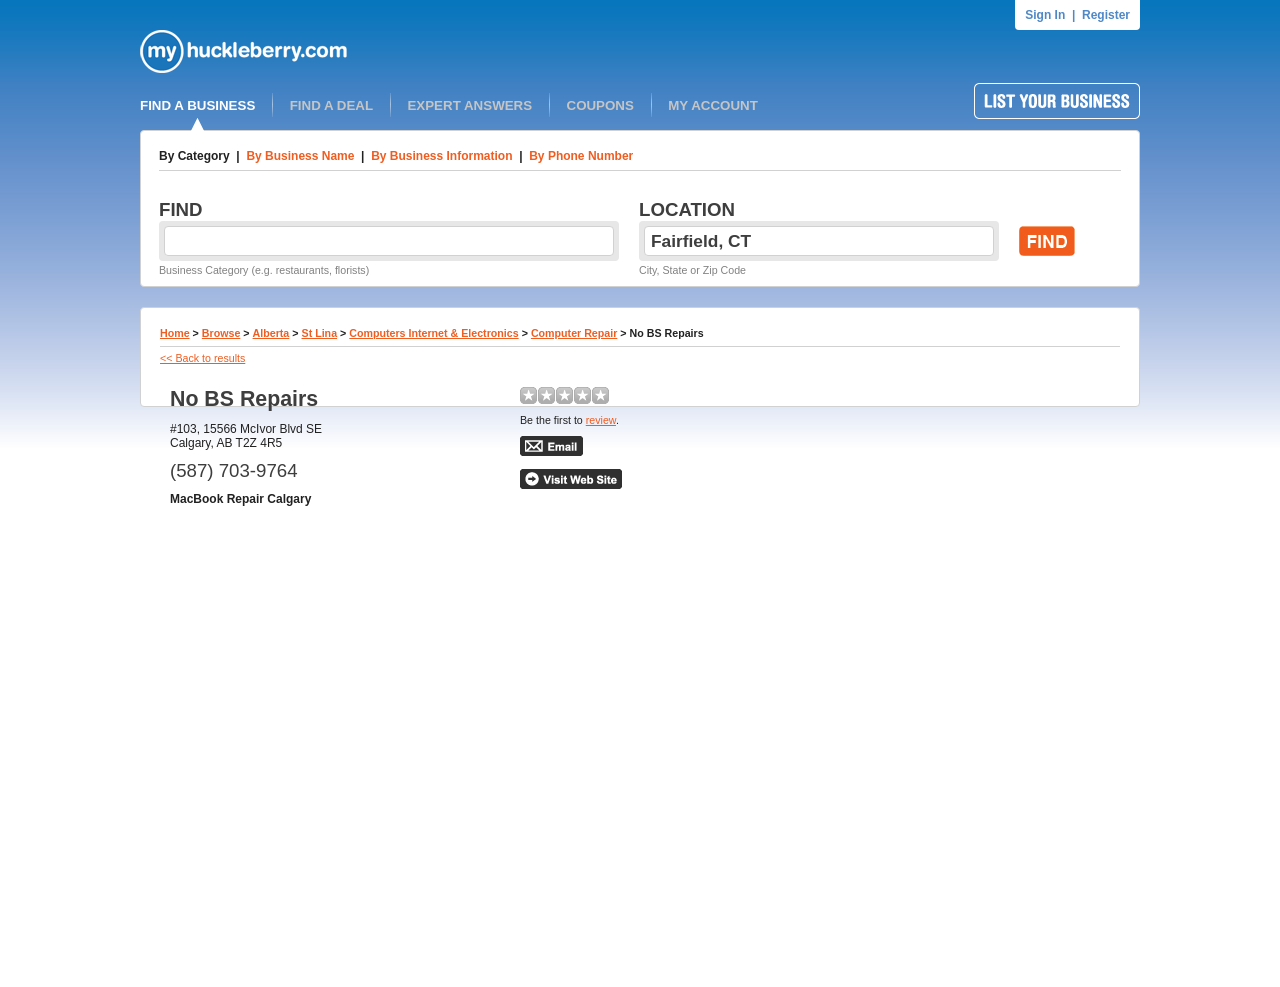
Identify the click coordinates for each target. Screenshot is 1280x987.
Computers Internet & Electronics (433, 333)
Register (1106, 15)
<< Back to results (202, 358)
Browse (221, 333)
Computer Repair (574, 333)
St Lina (320, 333)
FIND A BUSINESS (197, 105)
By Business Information (441, 156)
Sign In (1045, 15)
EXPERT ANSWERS (469, 105)
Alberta (271, 333)
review (601, 420)
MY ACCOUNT (713, 105)
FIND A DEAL (331, 105)
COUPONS (600, 105)
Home (175, 333)
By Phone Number (581, 156)
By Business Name (300, 156)
